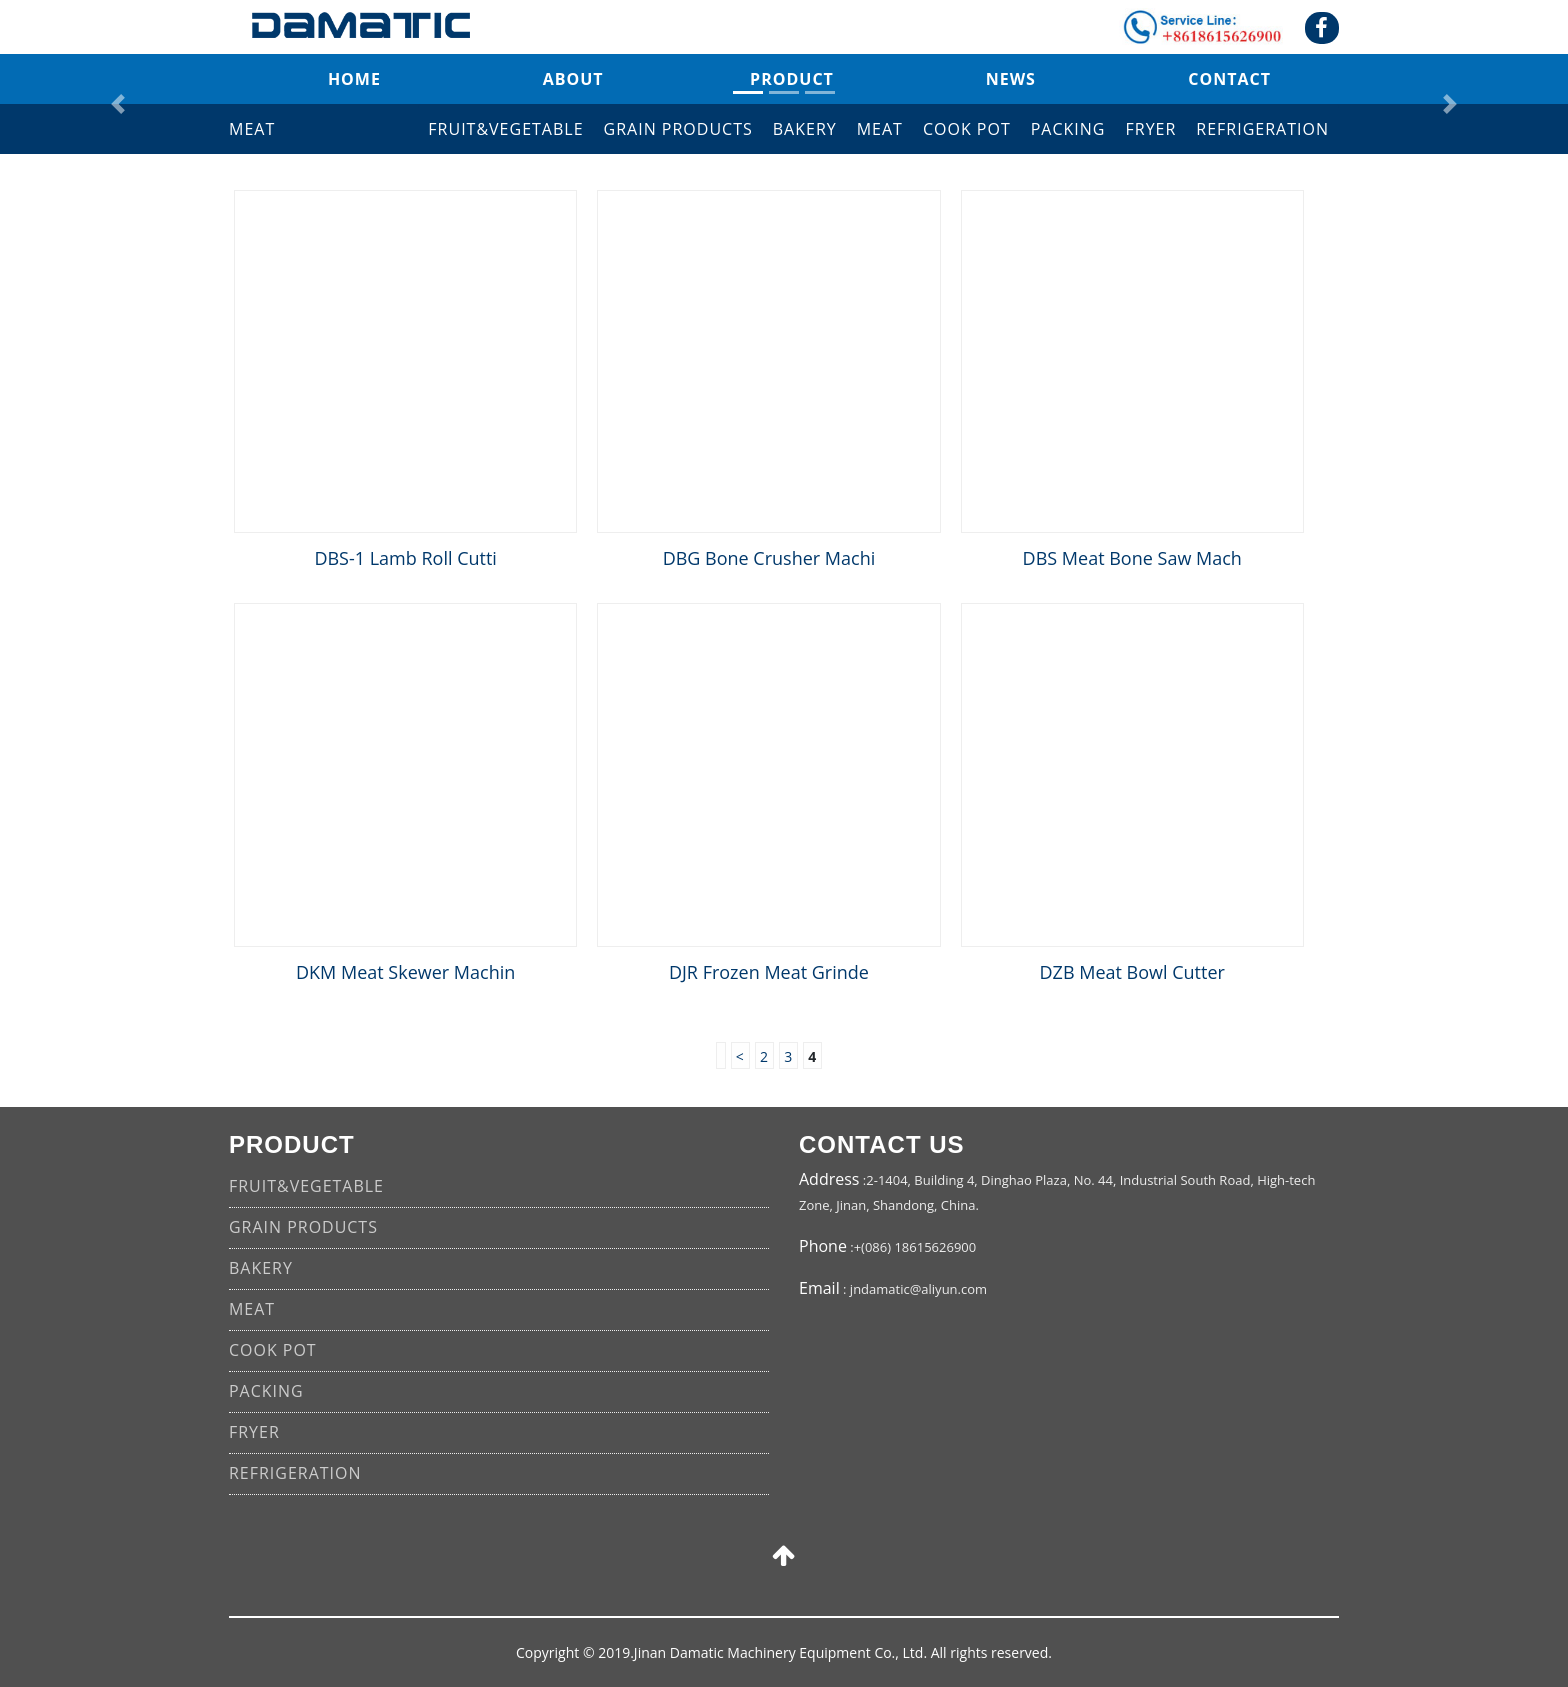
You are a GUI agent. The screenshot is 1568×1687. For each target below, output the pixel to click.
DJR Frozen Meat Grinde (769, 972)
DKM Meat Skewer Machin (405, 972)
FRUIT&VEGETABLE (505, 129)
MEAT (880, 129)
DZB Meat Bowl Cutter (1132, 972)
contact (1229, 79)
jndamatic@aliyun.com (918, 1289)
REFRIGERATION (1262, 129)
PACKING (1068, 129)
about (573, 79)
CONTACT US (882, 1144)
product (792, 79)
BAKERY (805, 129)
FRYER (1151, 129)
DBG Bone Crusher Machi (769, 558)
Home (354, 79)
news (1011, 79)
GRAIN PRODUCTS (678, 129)
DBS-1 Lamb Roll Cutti (405, 558)
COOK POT (967, 129)
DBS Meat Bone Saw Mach (1132, 558)
